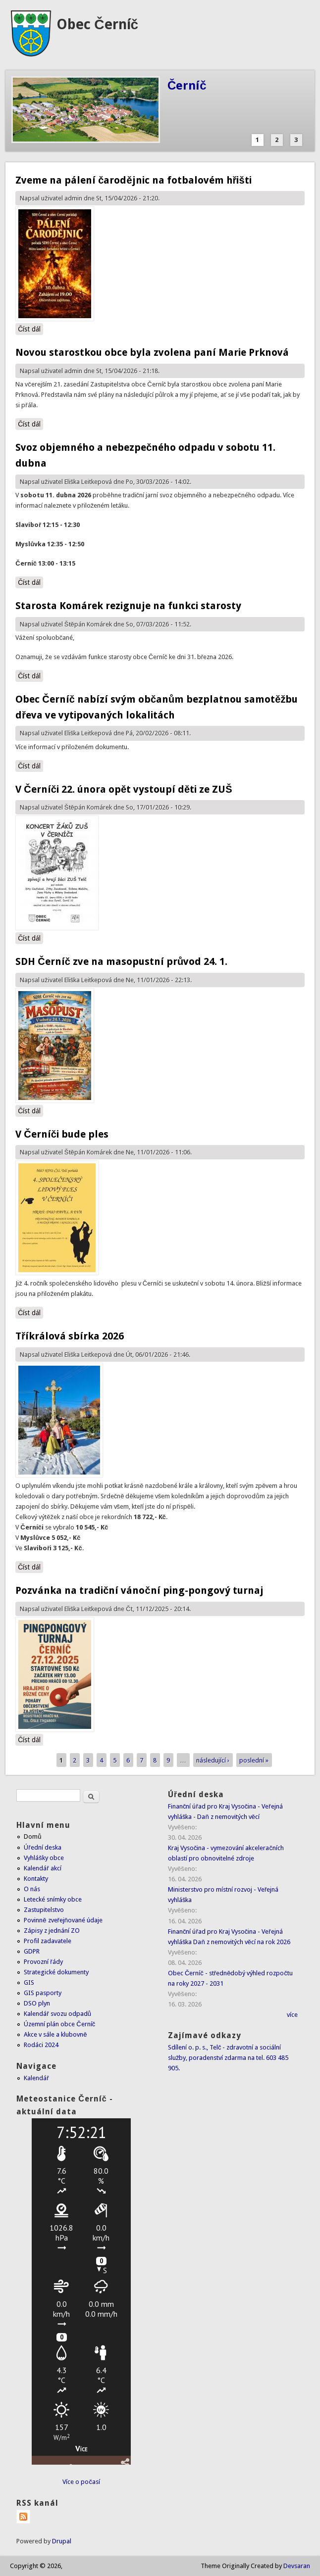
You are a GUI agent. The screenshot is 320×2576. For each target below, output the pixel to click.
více (292, 2014)
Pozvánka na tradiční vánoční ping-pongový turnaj (139, 1590)
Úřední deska (42, 1847)
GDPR (32, 1951)
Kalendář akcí (42, 1868)
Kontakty (36, 1878)
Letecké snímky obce (53, 1899)
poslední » (253, 1760)
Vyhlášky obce (44, 1857)
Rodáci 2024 (41, 2045)
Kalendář (36, 2078)
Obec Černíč (97, 24)
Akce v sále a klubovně (55, 2034)
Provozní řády (43, 1961)
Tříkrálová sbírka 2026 (69, 1336)
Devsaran (296, 2566)
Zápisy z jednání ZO (52, 1930)
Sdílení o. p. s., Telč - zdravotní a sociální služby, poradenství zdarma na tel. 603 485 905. (228, 2058)
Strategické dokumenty (56, 1972)
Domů (32, 1836)
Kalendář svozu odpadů (57, 2013)
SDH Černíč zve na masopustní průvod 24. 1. (121, 961)
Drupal (61, 2541)
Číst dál (30, 328)
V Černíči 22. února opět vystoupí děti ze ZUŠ (123, 789)
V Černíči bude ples (61, 1134)
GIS (29, 1982)
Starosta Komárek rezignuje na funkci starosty (128, 606)
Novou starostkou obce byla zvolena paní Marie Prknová (152, 352)
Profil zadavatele (47, 1941)
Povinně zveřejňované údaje (63, 1920)
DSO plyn (37, 2003)
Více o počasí (81, 2481)
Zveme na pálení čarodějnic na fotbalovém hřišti (133, 180)
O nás (32, 1889)
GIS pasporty (42, 1993)
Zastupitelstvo (44, 1909)
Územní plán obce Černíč (59, 2024)
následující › (212, 1760)
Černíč (187, 86)
